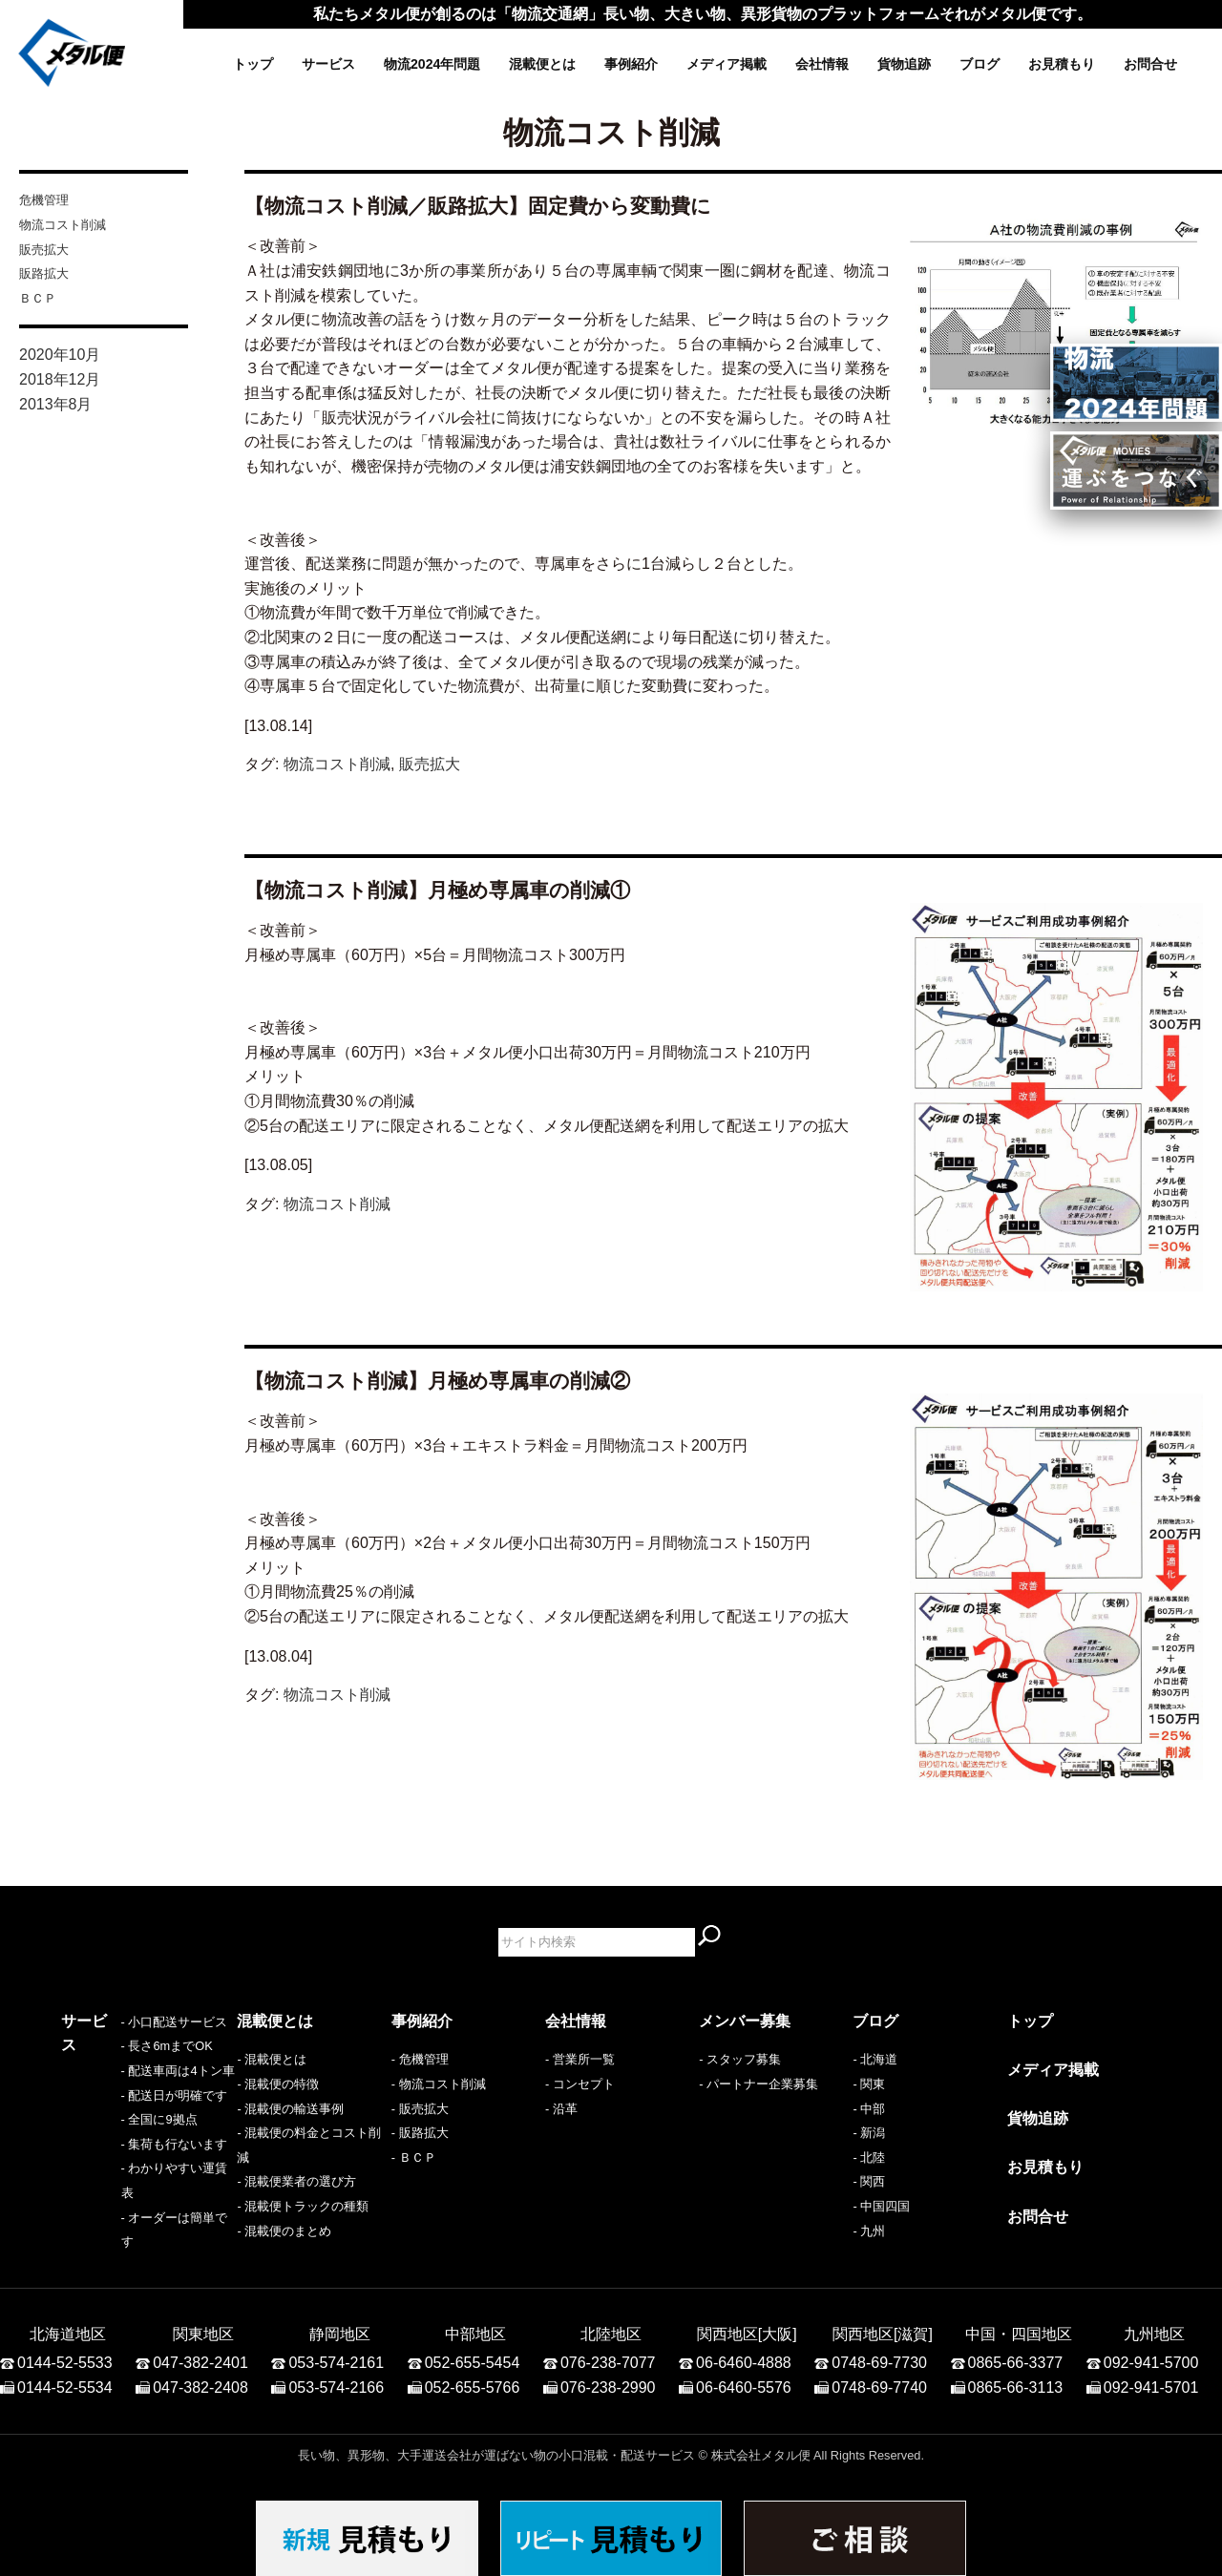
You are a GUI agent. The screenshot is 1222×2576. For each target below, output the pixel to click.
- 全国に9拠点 (99, 2157)
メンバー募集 (744, 2021)
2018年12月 (59, 379)
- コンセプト (580, 2084)
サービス (328, 64)
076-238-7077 (608, 2352)
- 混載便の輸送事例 (290, 2109)
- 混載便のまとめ (284, 2231)
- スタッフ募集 (740, 2059)
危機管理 (44, 200)
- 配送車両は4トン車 (118, 2109)
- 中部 (869, 2109)
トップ (253, 64)
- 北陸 (869, 2157)
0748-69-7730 (879, 2352)
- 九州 (869, 2231)
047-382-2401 (200, 2352)
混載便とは (542, 64)
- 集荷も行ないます (114, 2181)
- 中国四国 (881, 2206)
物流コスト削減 (62, 225)
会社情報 (822, 64)
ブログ (979, 64)
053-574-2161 (336, 2352)
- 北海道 (875, 2059)
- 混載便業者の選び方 (296, 2181)
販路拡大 (44, 273)
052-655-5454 (472, 2352)
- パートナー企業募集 (758, 2084)
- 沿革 (561, 2109)
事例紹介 (631, 64)
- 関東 (869, 2084)
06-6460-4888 (743, 2352)
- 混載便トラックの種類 (303, 2206)
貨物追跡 (904, 64)
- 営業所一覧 (580, 2059)
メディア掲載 (726, 64)
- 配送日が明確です (114, 2133)
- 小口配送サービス (114, 2059)
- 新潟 (869, 2133)
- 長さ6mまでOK (107, 2084)
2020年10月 (59, 354)
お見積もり (1061, 64)
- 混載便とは (271, 2059)
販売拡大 (44, 249)
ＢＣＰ (37, 298)
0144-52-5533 (65, 2352)
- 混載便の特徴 (278, 2084)
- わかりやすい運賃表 (120, 2206)
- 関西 (869, 2181)
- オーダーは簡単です (120, 2231)
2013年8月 (56, 404)
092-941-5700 (1151, 2352)
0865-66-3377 (1016, 2352)
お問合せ (1150, 64)
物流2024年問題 (432, 64)
